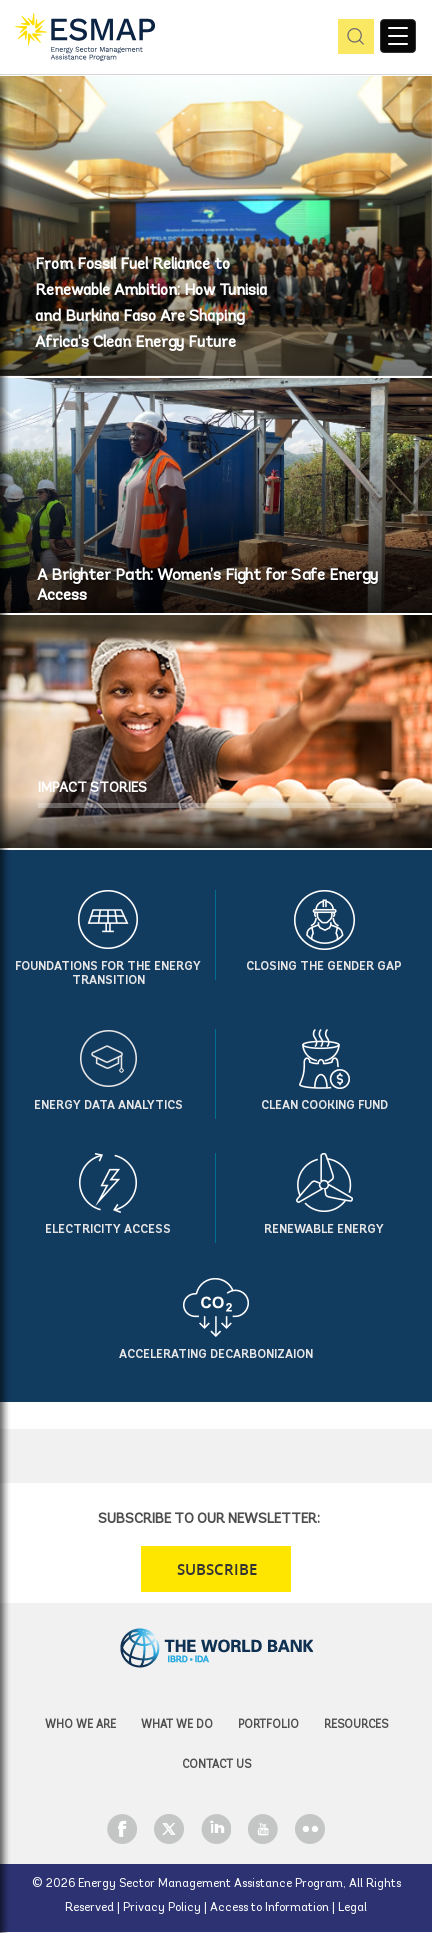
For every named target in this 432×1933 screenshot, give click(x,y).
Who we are (80, 1725)
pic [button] (352, 37)
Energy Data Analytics (108, 1106)
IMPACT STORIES (92, 788)
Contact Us (216, 1765)
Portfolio (268, 1725)
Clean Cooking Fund (324, 1106)
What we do (177, 1725)
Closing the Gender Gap (324, 967)
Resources (356, 1725)
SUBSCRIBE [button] (217, 1569)
